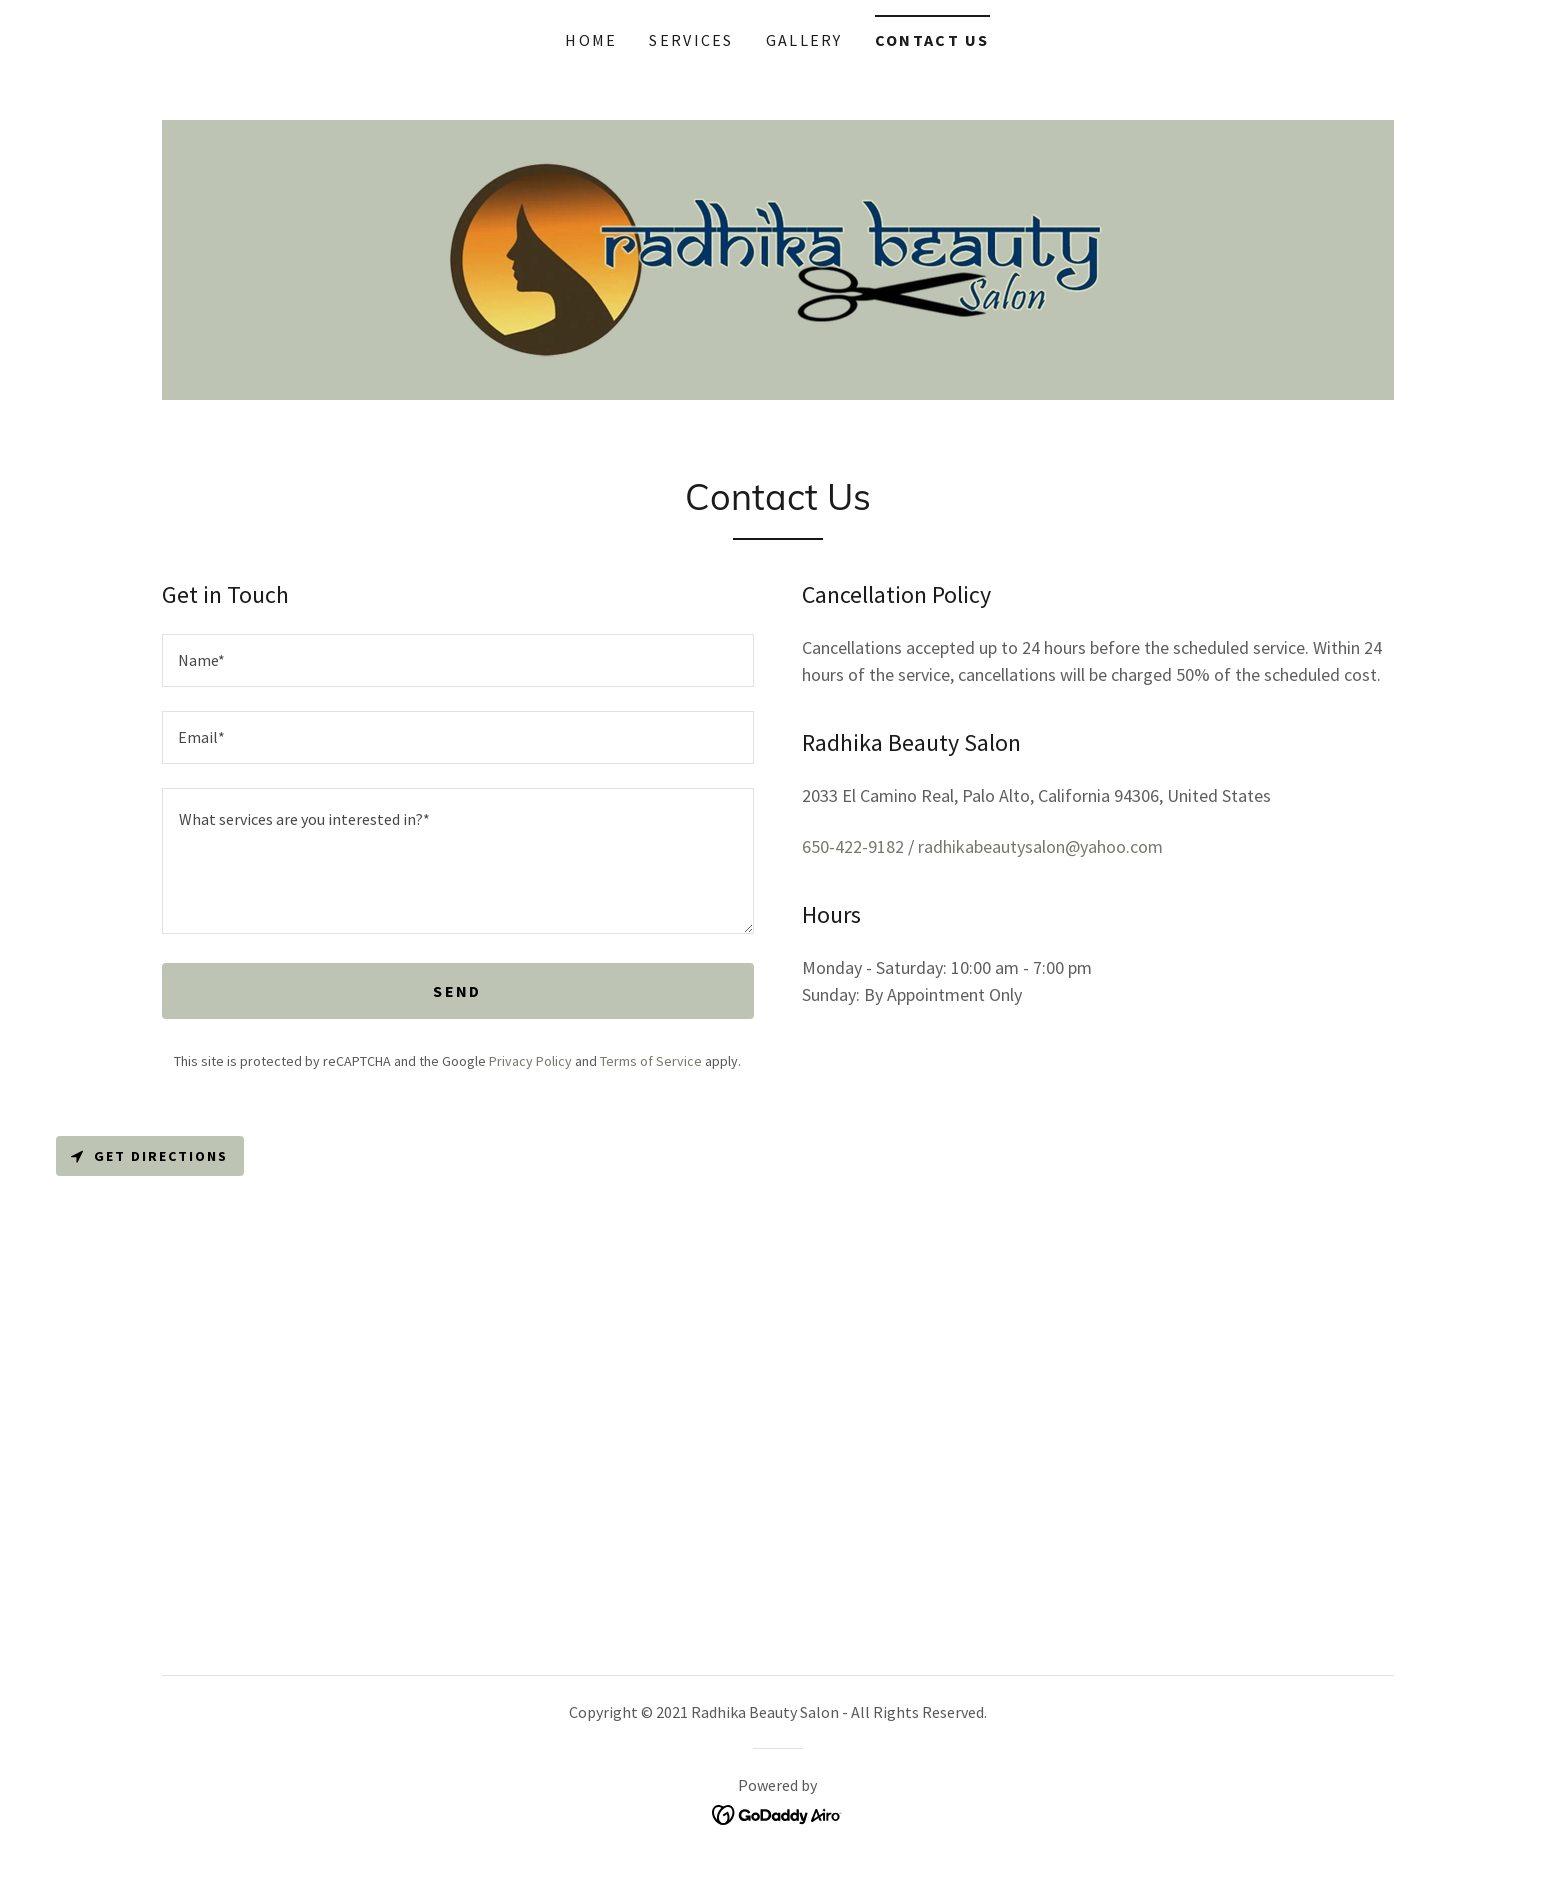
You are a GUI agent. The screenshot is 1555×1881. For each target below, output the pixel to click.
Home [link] (591, 40)
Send (457, 991)
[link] (777, 257)
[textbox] (458, 660)
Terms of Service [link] (651, 1061)
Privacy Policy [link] (530, 1061)
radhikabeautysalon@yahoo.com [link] (1040, 846)
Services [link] (691, 40)
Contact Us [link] (932, 40)
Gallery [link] (804, 40)
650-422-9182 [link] (853, 846)
